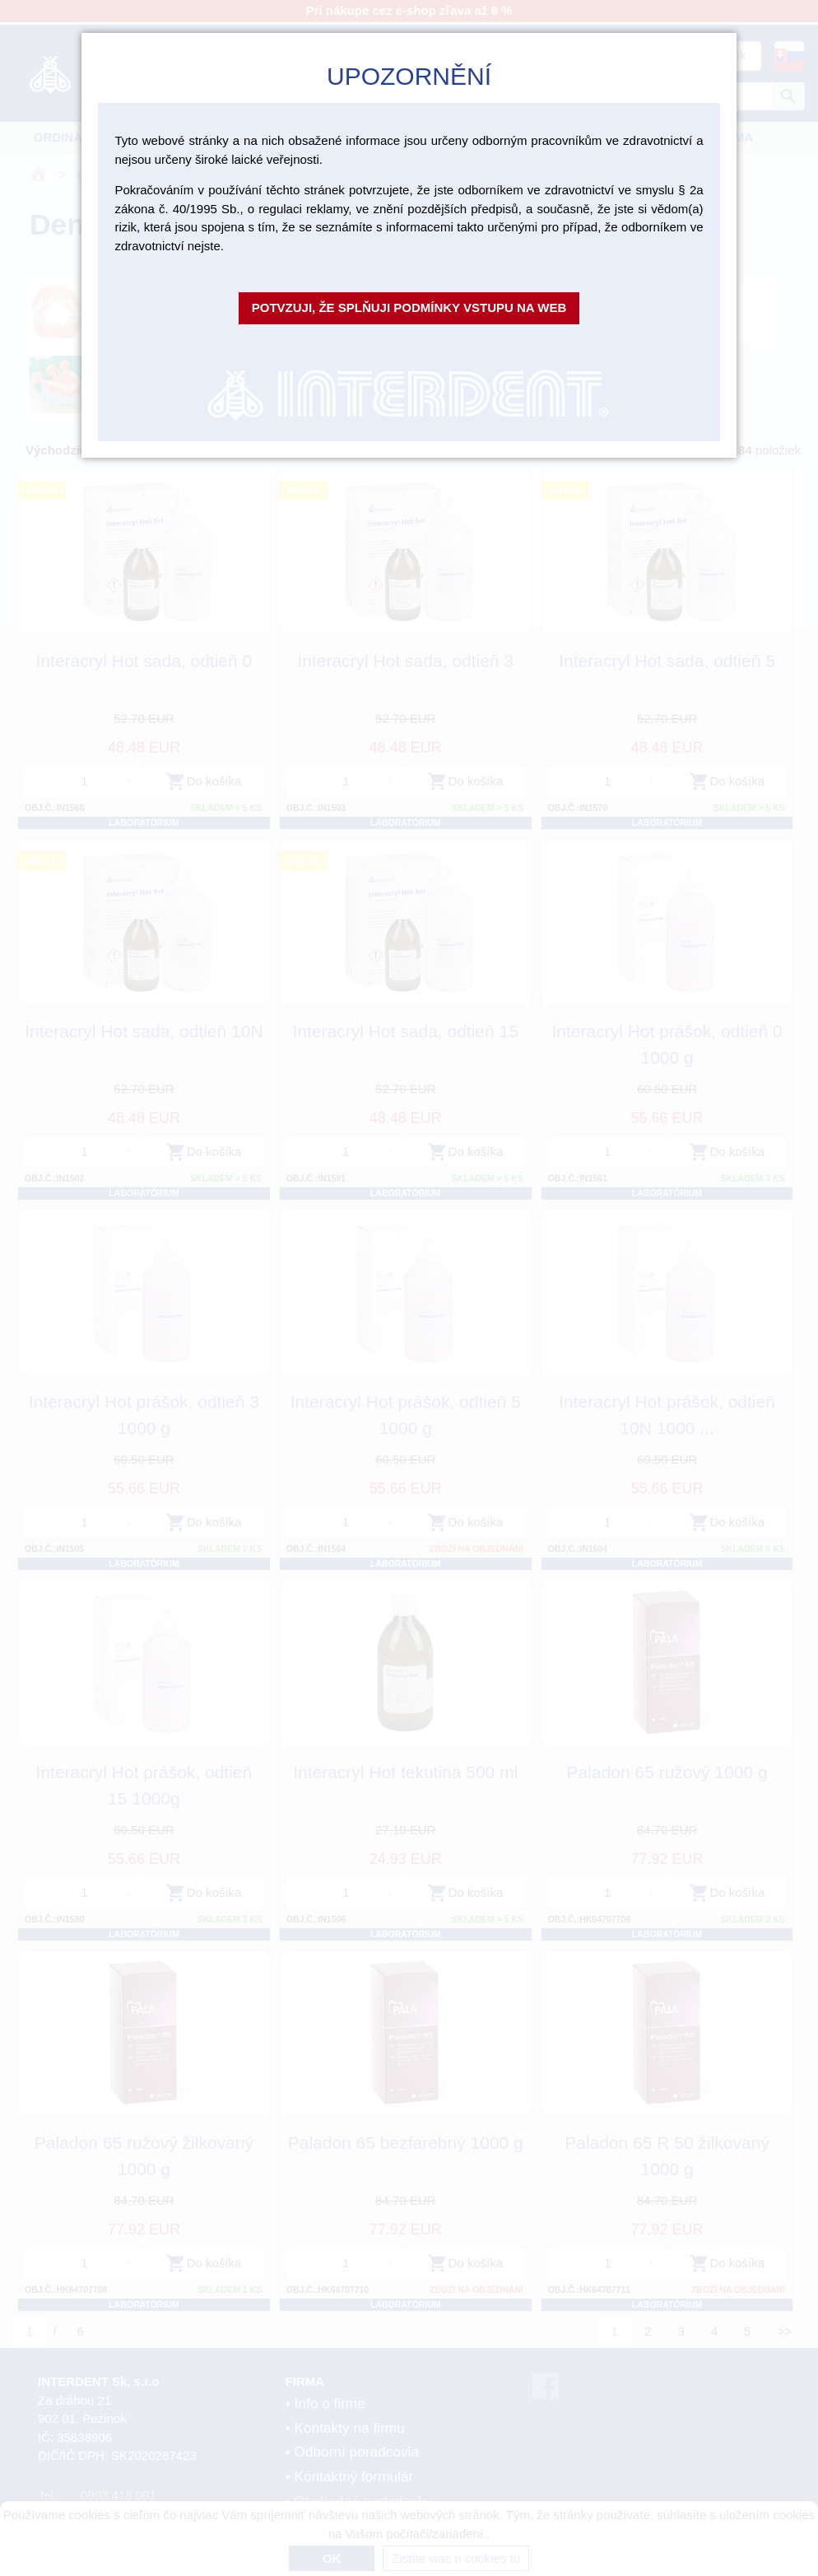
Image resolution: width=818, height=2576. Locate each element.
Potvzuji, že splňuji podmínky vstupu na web (409, 307)
